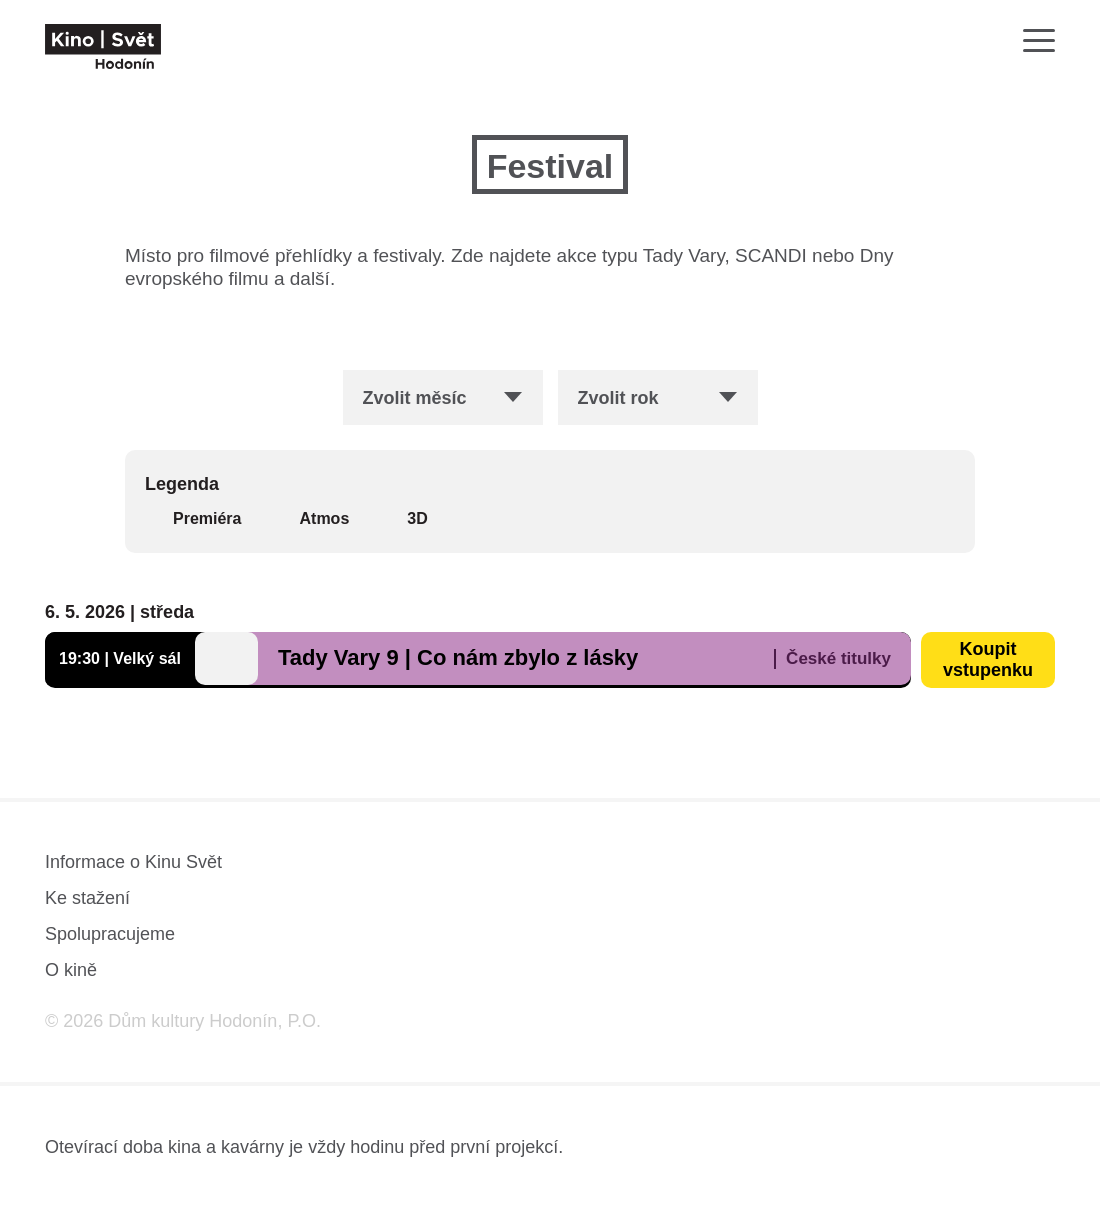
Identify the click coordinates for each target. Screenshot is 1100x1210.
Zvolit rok (618, 398)
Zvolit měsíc (415, 398)
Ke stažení (87, 898)
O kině (71, 970)
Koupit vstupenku (988, 659)
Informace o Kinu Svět (133, 862)
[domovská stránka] (103, 46)
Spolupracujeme (110, 934)
